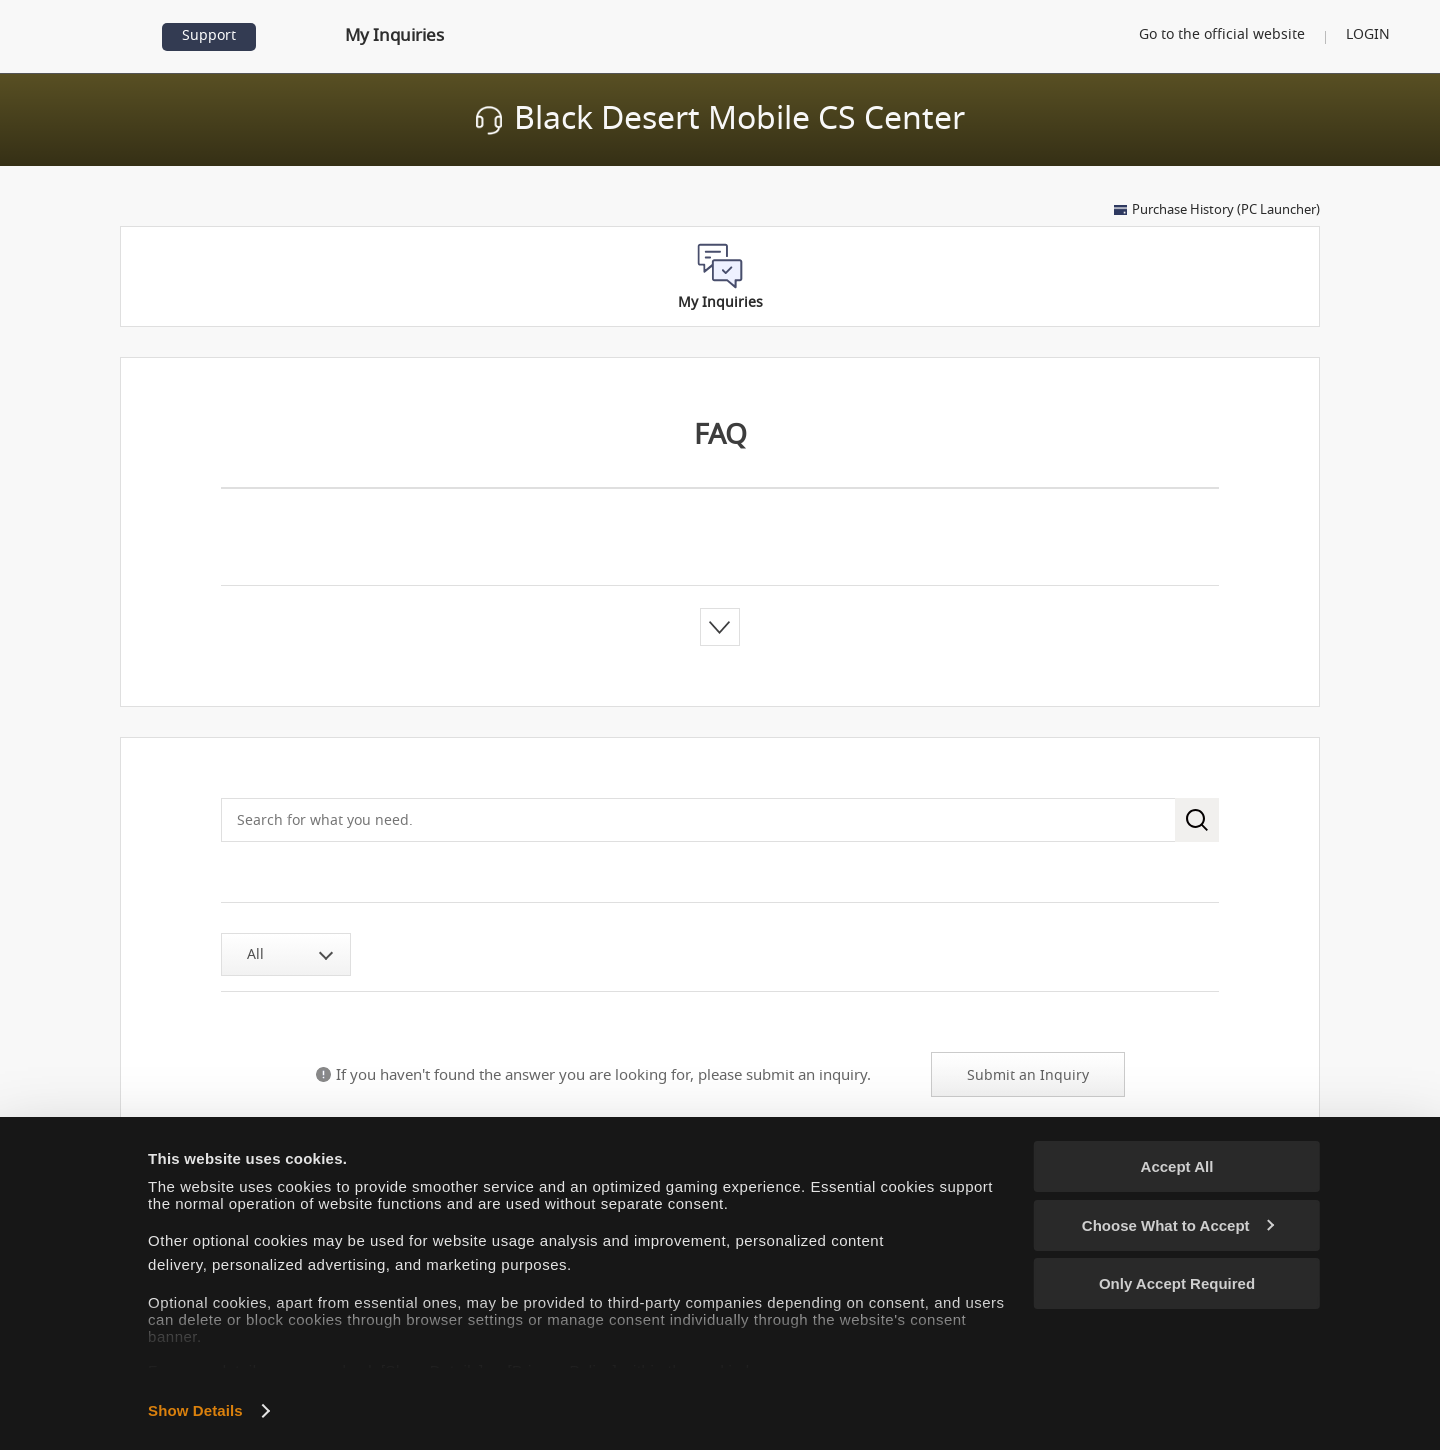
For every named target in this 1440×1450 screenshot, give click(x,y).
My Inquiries (393, 36)
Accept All (1177, 1166)
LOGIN (1368, 34)
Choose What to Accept (1178, 1225)
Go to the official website (1220, 34)
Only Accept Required (1177, 1283)
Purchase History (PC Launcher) (1226, 210)
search (1197, 820)
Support (209, 35)
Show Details (195, 1410)
